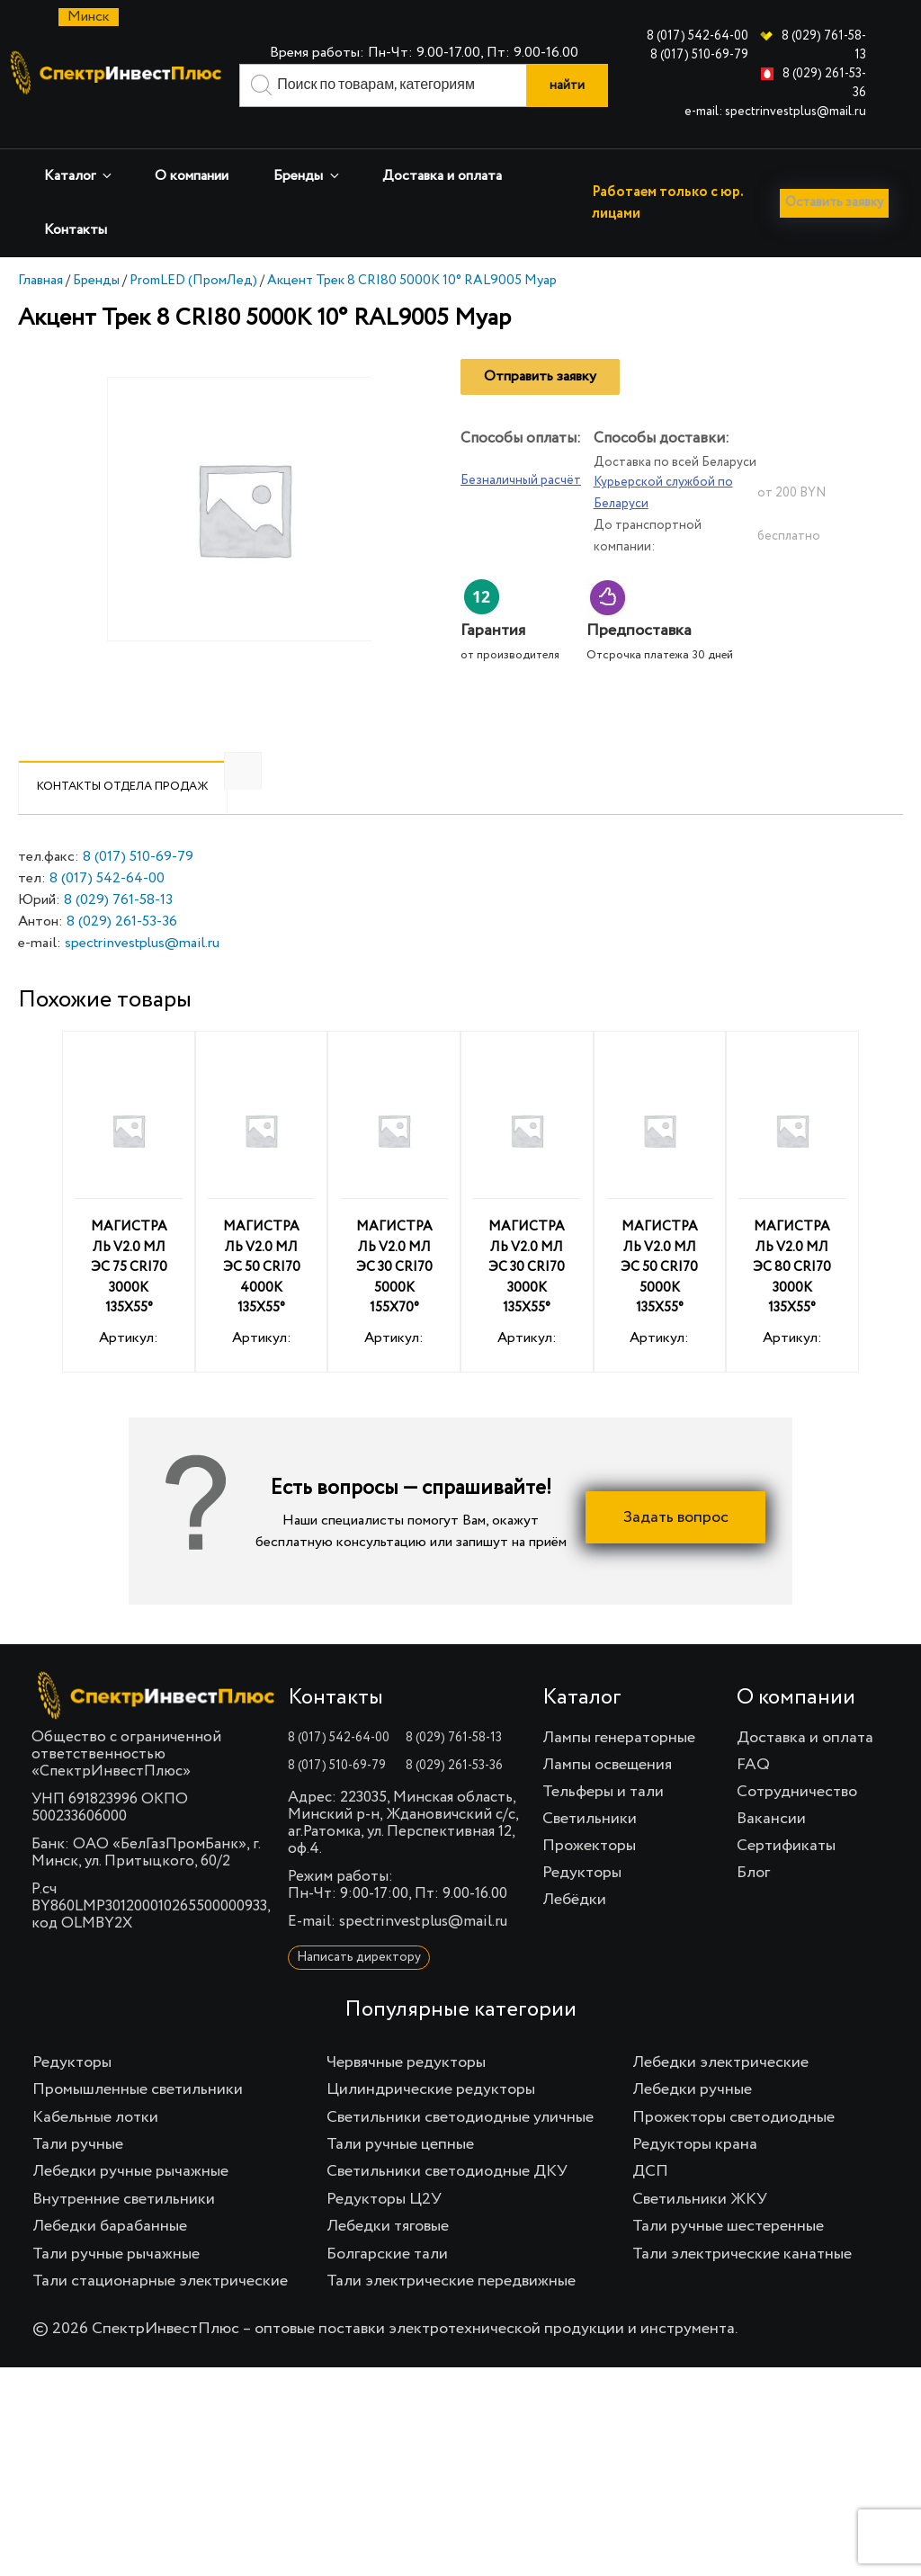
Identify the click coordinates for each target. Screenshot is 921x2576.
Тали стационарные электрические (160, 2311)
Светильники (589, 1849)
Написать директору (359, 1987)
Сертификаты (786, 1876)
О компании (191, 176)
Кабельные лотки (95, 2148)
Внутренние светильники (123, 2230)
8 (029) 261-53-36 (122, 952)
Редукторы (581, 1903)
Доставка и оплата (442, 176)
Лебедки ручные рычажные (130, 2202)
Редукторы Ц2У (384, 2230)
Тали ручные (77, 2175)
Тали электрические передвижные (451, 2311)
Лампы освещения (607, 1795)
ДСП (650, 2202)
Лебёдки (574, 1930)
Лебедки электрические (720, 2093)
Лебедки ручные (692, 2120)
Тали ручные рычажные (116, 2284)
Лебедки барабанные (109, 2257)
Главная (40, 311)
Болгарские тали (387, 2284)
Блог (753, 1903)
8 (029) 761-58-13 (118, 931)
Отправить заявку (540, 407)
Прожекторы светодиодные (733, 2148)
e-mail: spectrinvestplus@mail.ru (775, 111)
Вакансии (771, 1849)
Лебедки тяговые (387, 2257)
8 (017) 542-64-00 (697, 36)
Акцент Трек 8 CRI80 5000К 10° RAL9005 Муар (412, 311)
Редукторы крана (694, 2175)
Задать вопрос (676, 1548)
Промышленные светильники (137, 2120)
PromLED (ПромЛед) (193, 311)
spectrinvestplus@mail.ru (142, 974)
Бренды (307, 175)
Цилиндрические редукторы (430, 2120)
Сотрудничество (797, 1822)
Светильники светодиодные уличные (460, 2148)
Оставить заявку (83, 272)
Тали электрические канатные (742, 2284)
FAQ (753, 1795)
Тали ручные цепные (400, 2175)
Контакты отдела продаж (123, 817)
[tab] (123, 818)
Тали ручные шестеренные (728, 2257)
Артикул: (129, 1235)
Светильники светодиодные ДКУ (447, 2202)
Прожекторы (589, 1876)
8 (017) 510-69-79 (699, 55)
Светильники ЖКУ (699, 2230)
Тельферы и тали (603, 1822)
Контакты (75, 230)
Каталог (79, 175)
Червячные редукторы (406, 2093)
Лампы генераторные (618, 1768)
